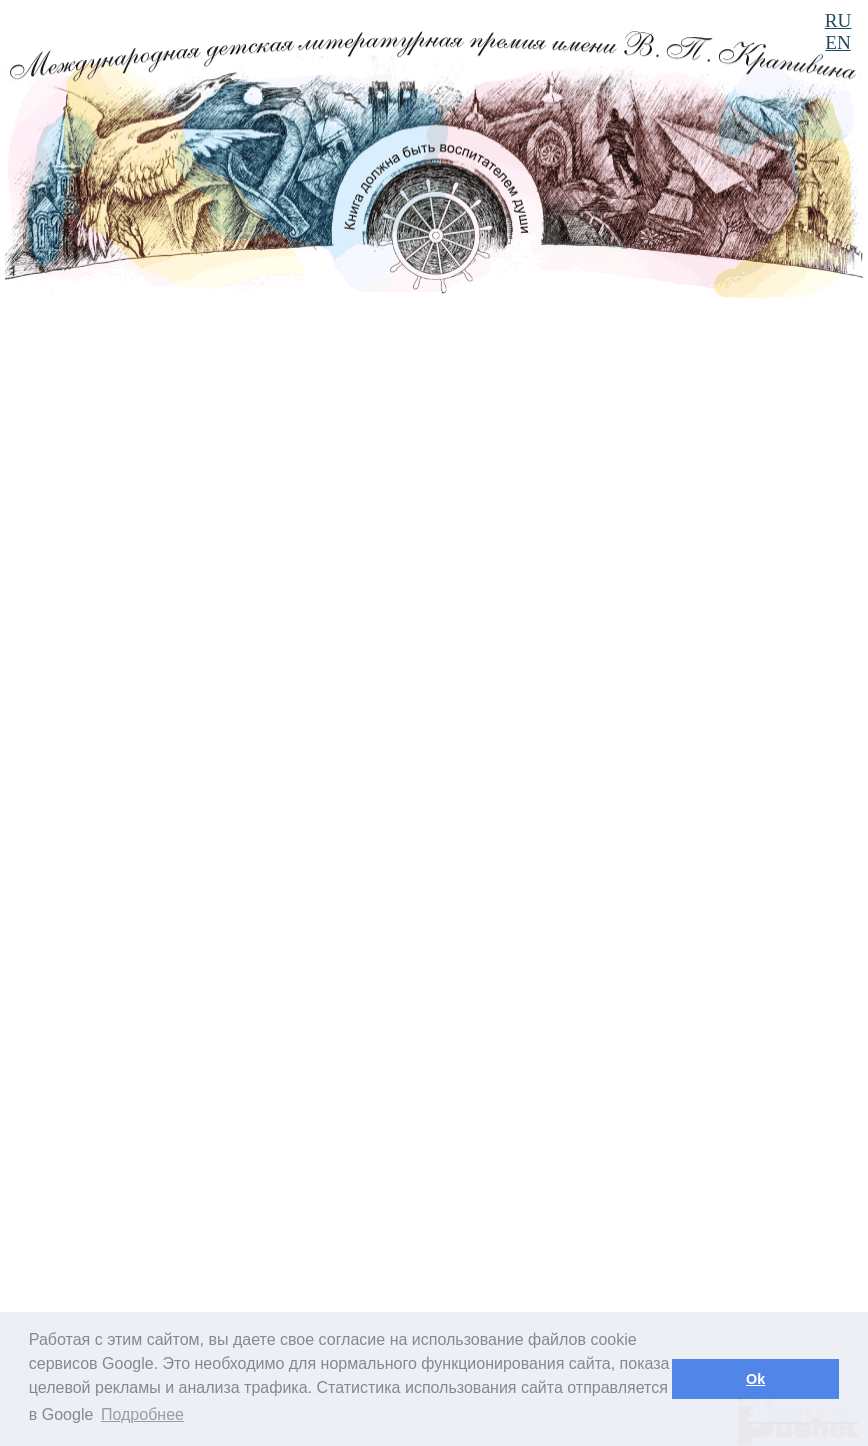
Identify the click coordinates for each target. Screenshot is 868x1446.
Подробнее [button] (142, 1414)
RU (838, 20)
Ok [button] (755, 1379)
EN (838, 42)
